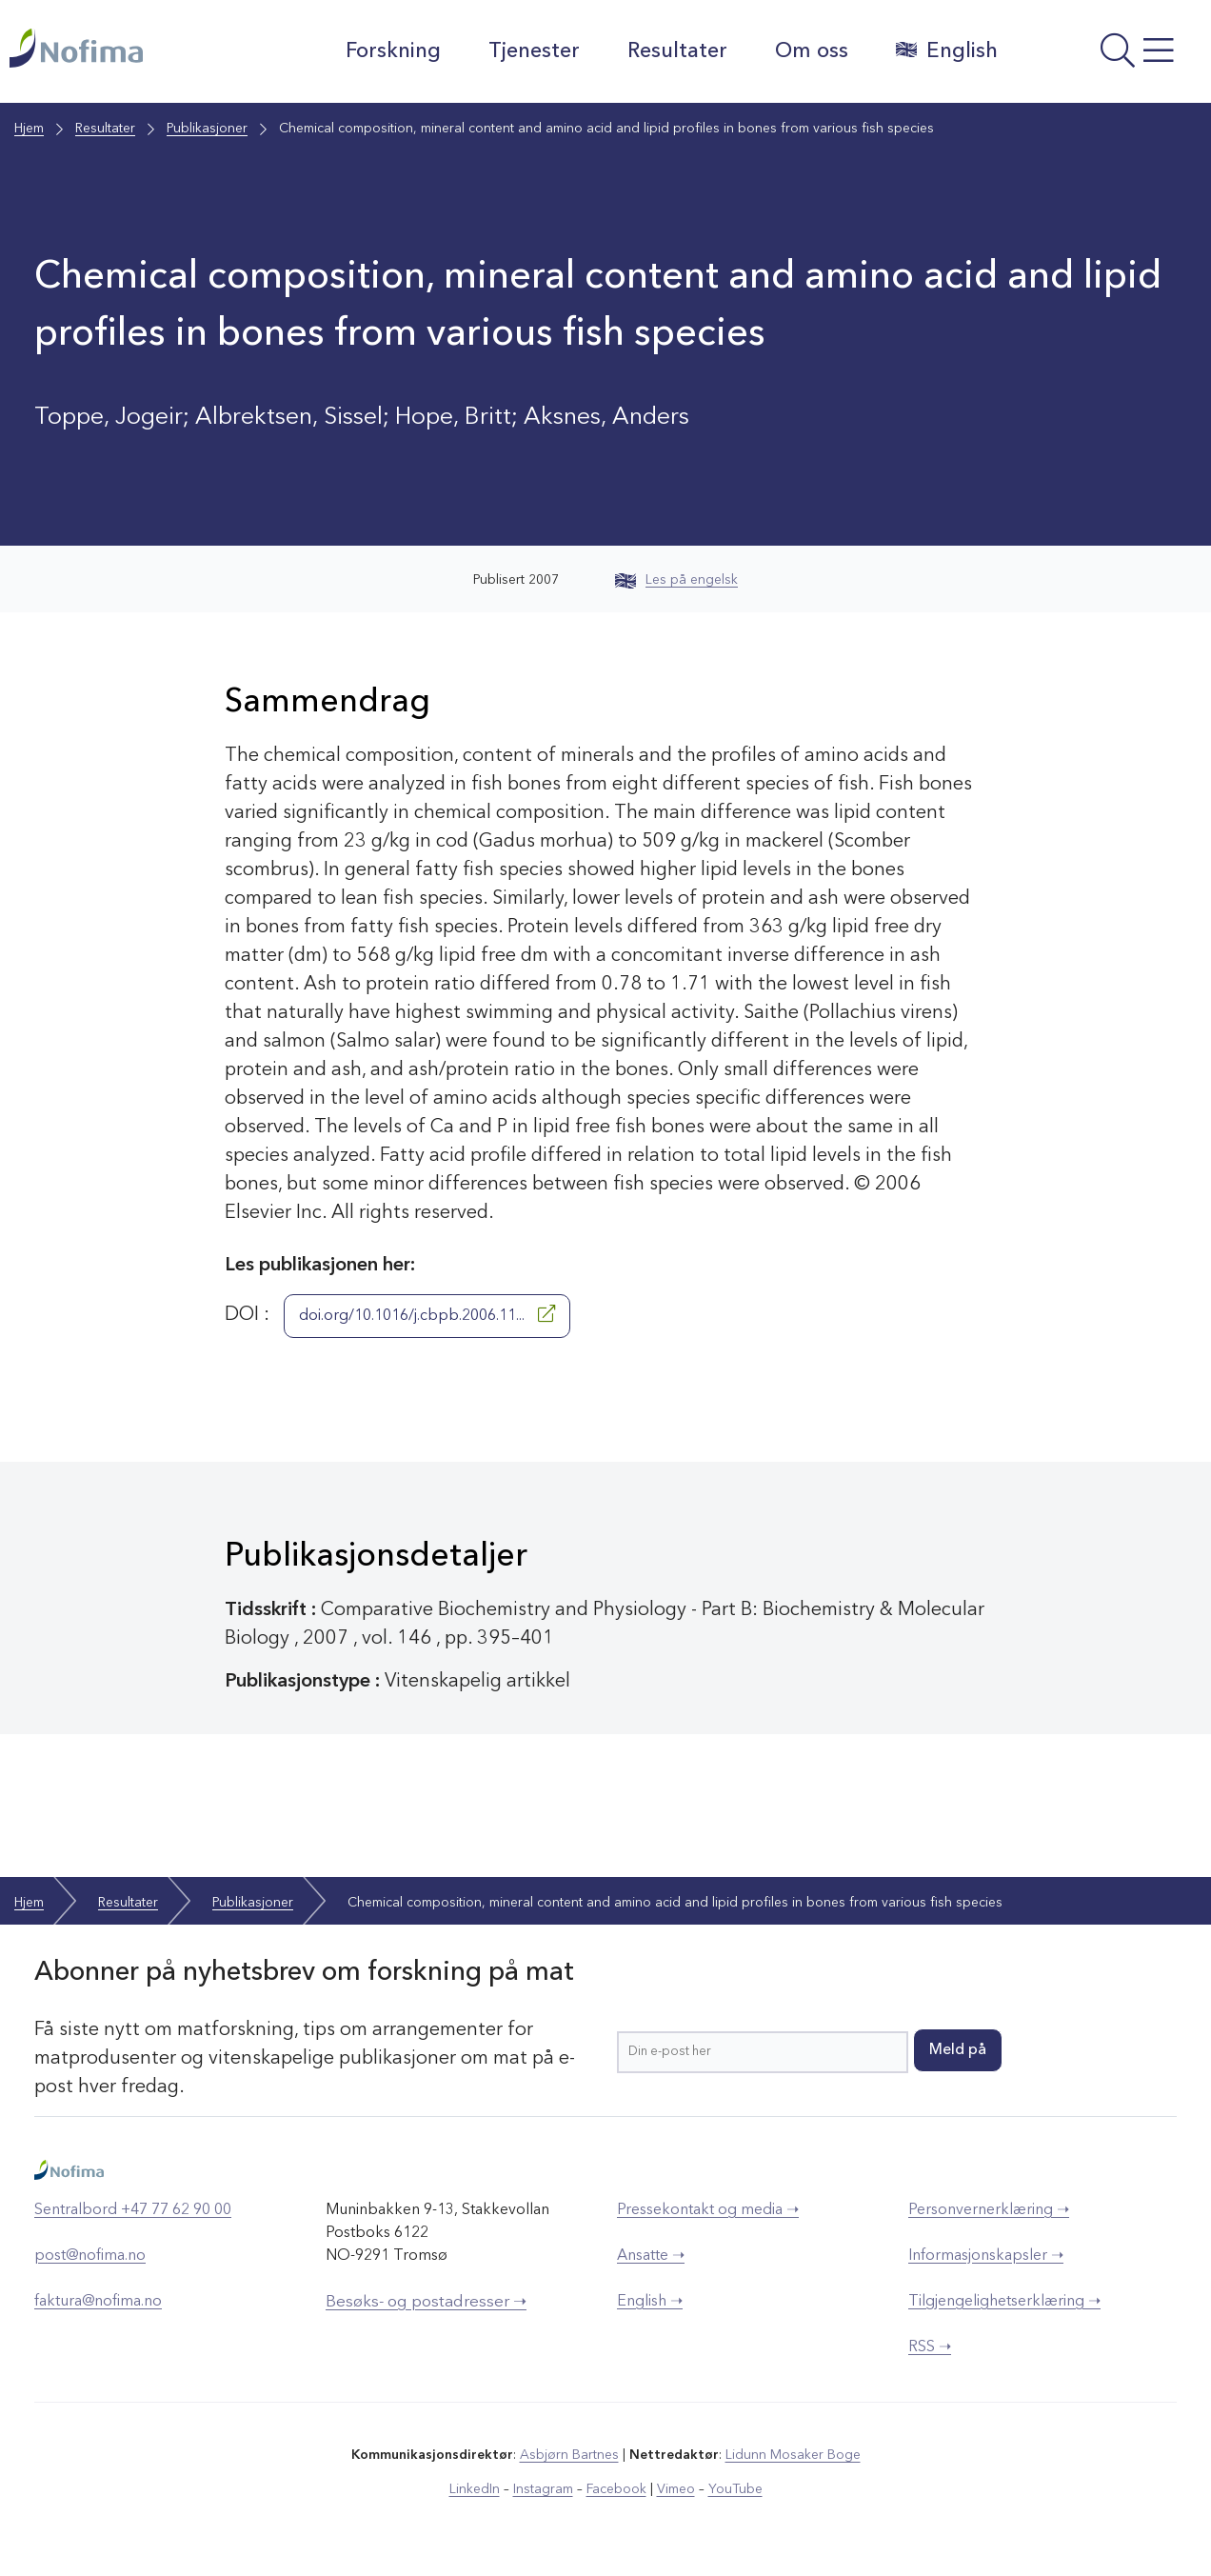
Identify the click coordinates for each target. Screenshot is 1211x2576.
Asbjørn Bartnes (569, 2455)
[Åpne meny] (1109, 56)
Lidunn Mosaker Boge (793, 2455)
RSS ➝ (929, 2347)
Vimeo (676, 2489)
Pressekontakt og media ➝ (708, 2210)
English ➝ (650, 2301)
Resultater (677, 51)
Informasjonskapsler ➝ (985, 2256)
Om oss (811, 51)
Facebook (616, 2489)
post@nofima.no (90, 2256)
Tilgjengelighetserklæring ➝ (1004, 2301)
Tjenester (534, 51)
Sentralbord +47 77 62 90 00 (132, 2210)
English (947, 50)
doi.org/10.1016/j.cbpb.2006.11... (427, 1314)
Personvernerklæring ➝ (988, 2210)
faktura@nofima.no (98, 2301)
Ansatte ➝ (651, 2256)
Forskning (393, 51)
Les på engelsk (676, 580)
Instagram (543, 2489)
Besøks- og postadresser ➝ (426, 2302)
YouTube (735, 2489)
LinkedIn (474, 2489)
